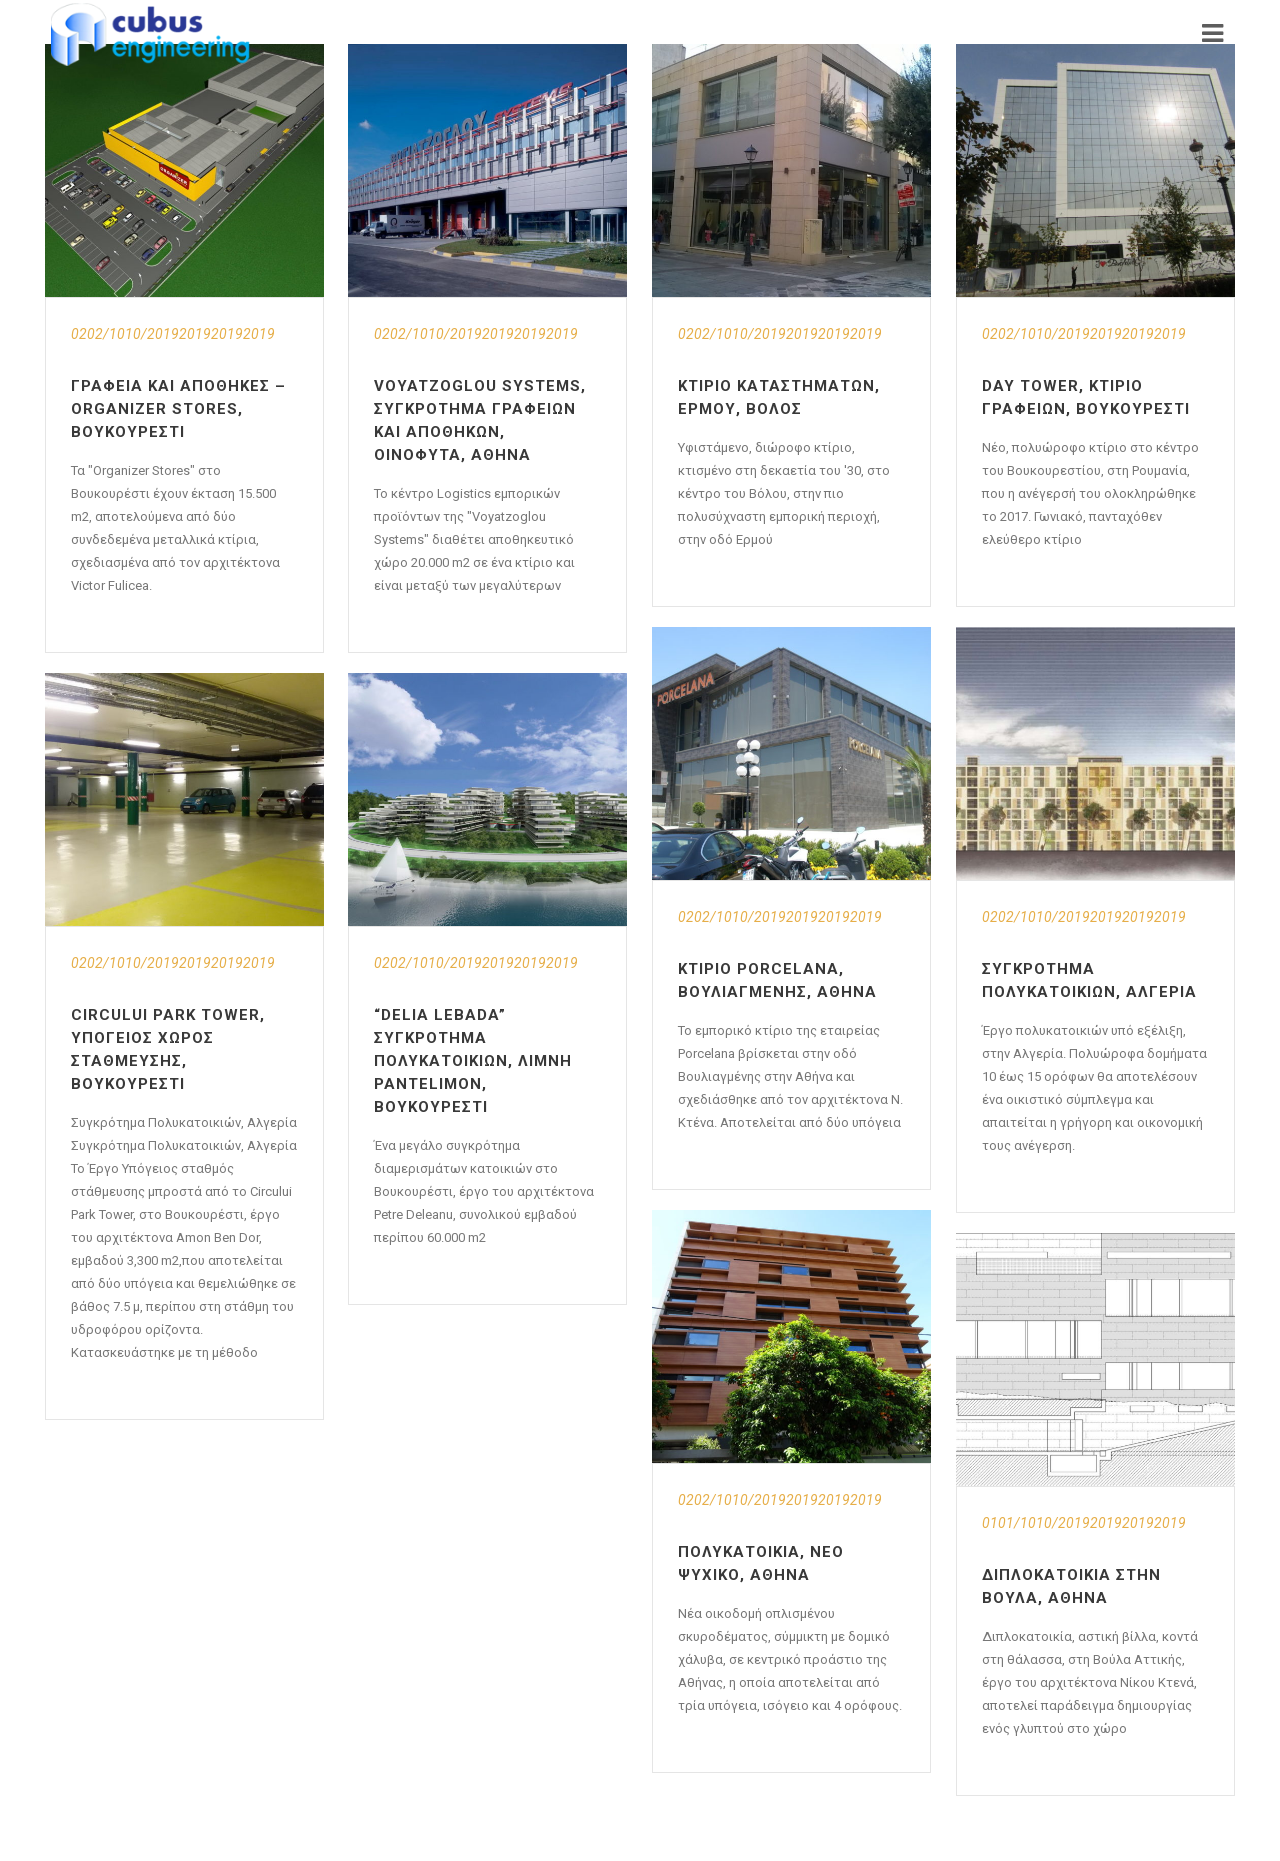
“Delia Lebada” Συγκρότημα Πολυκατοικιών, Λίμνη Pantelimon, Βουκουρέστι (473, 1061)
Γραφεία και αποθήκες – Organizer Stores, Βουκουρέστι (178, 409)
